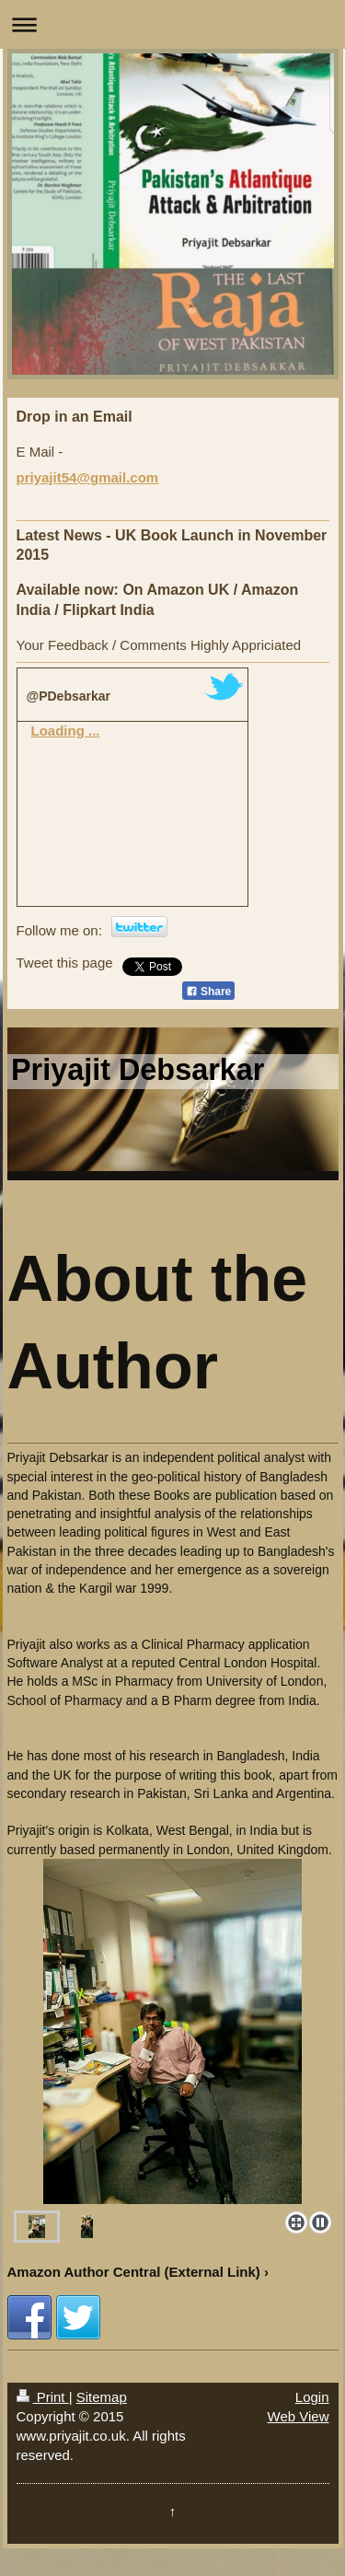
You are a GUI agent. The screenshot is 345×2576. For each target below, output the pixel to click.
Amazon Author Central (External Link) (133, 2272)
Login (312, 2397)
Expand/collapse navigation (172, 24)
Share (209, 991)
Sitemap (101, 2397)
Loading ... (65, 730)
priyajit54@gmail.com (88, 477)
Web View (298, 2416)
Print (43, 2397)
